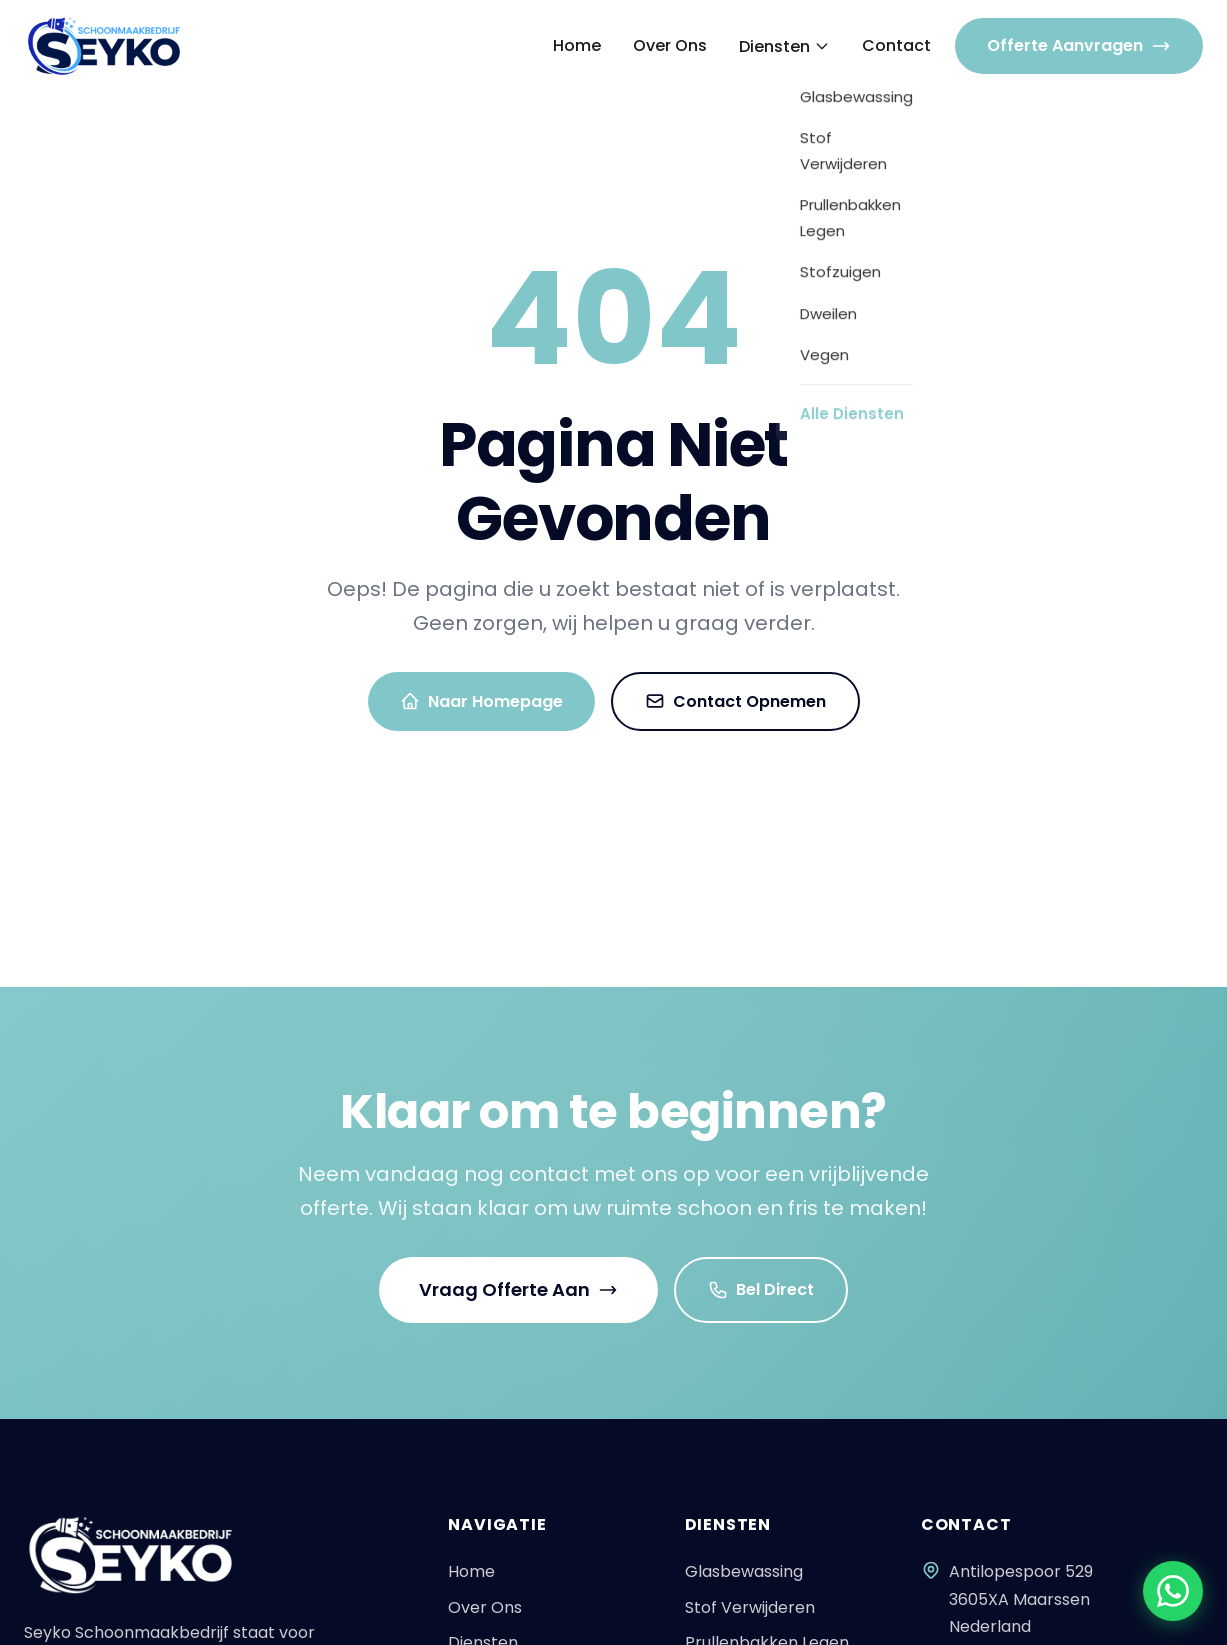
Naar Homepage (481, 701)
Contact (896, 45)
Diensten (784, 46)
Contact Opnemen (735, 701)
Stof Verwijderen (750, 1607)
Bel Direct (761, 1289)
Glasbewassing (744, 1571)
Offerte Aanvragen (1079, 45)
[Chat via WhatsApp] (1173, 1591)
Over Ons (670, 45)
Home (577, 45)
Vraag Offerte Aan (518, 1289)
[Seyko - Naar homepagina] (104, 46)
